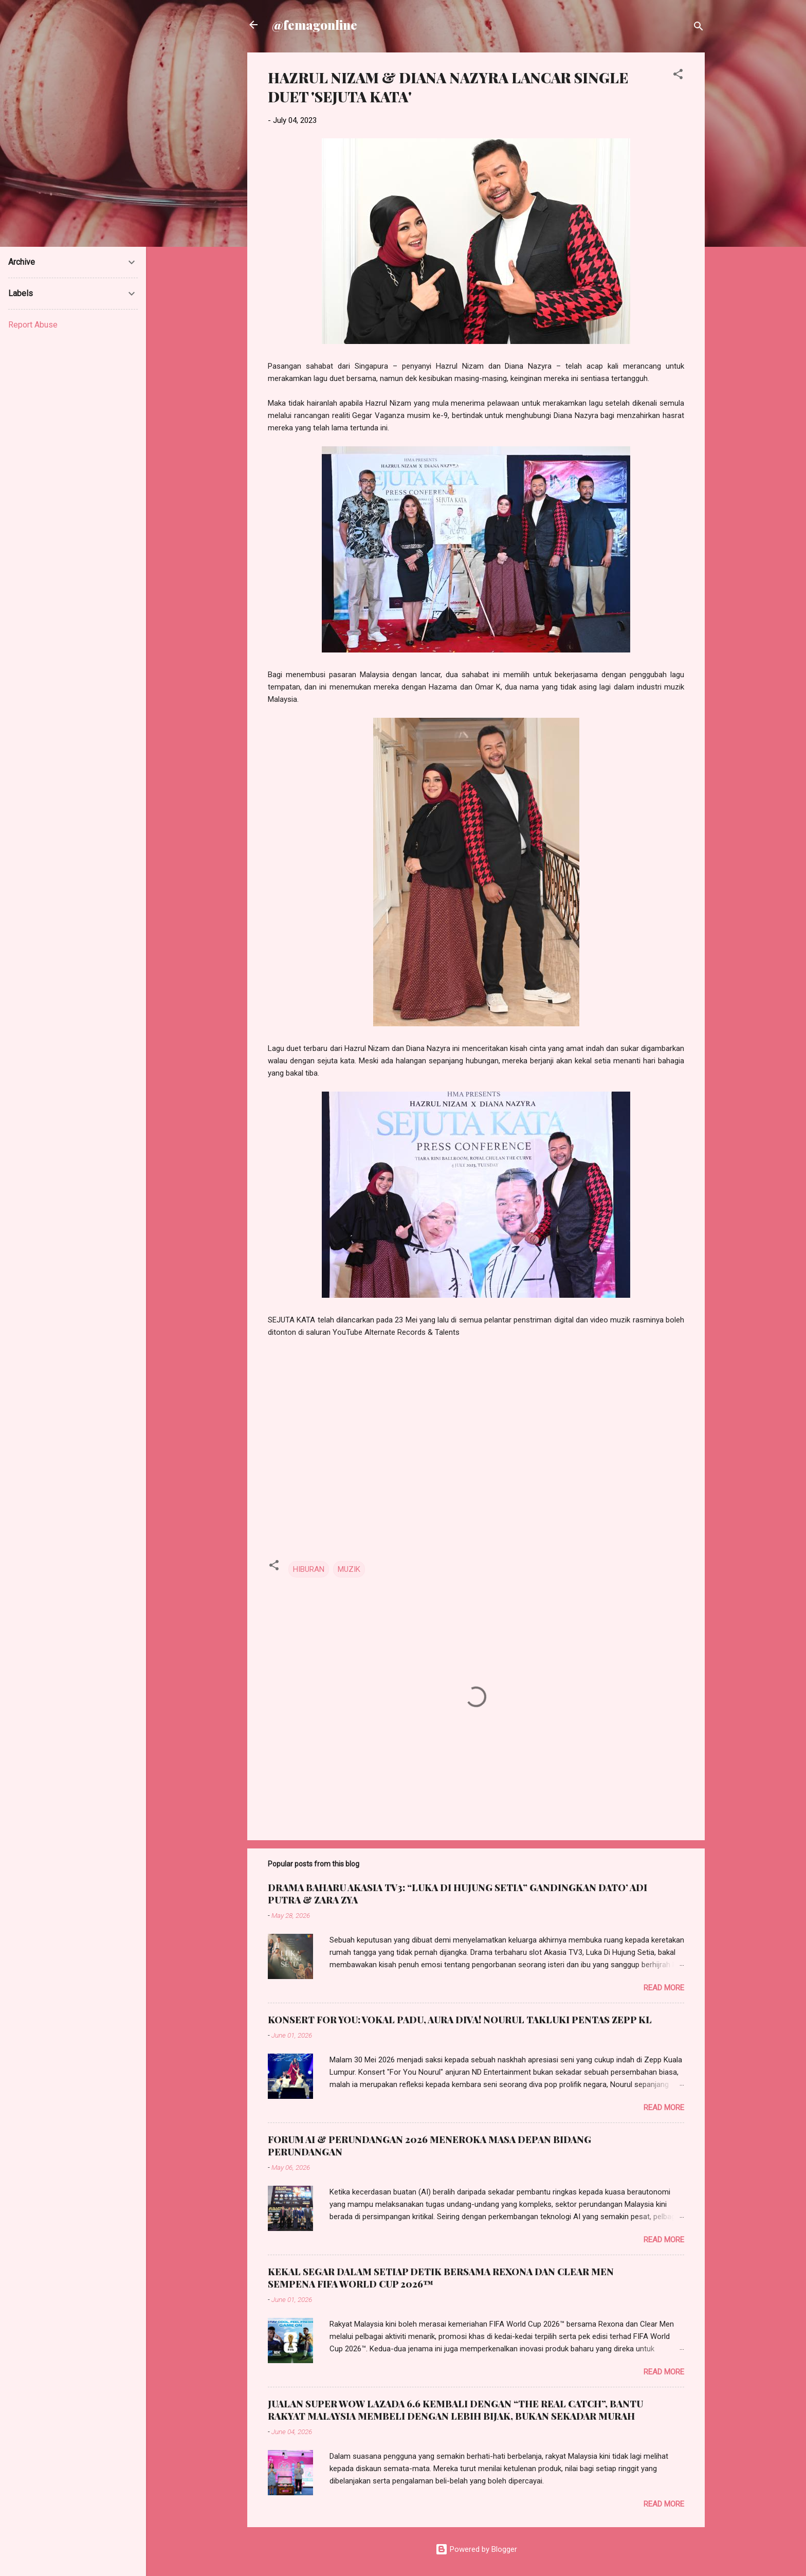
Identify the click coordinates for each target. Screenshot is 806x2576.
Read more (664, 1987)
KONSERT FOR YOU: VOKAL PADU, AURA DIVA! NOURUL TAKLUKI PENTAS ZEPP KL (460, 2019)
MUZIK (349, 1569)
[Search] (698, 28)
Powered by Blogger (476, 2549)
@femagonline (314, 24)
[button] (678, 76)
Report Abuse (33, 325)
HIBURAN (308, 1569)
